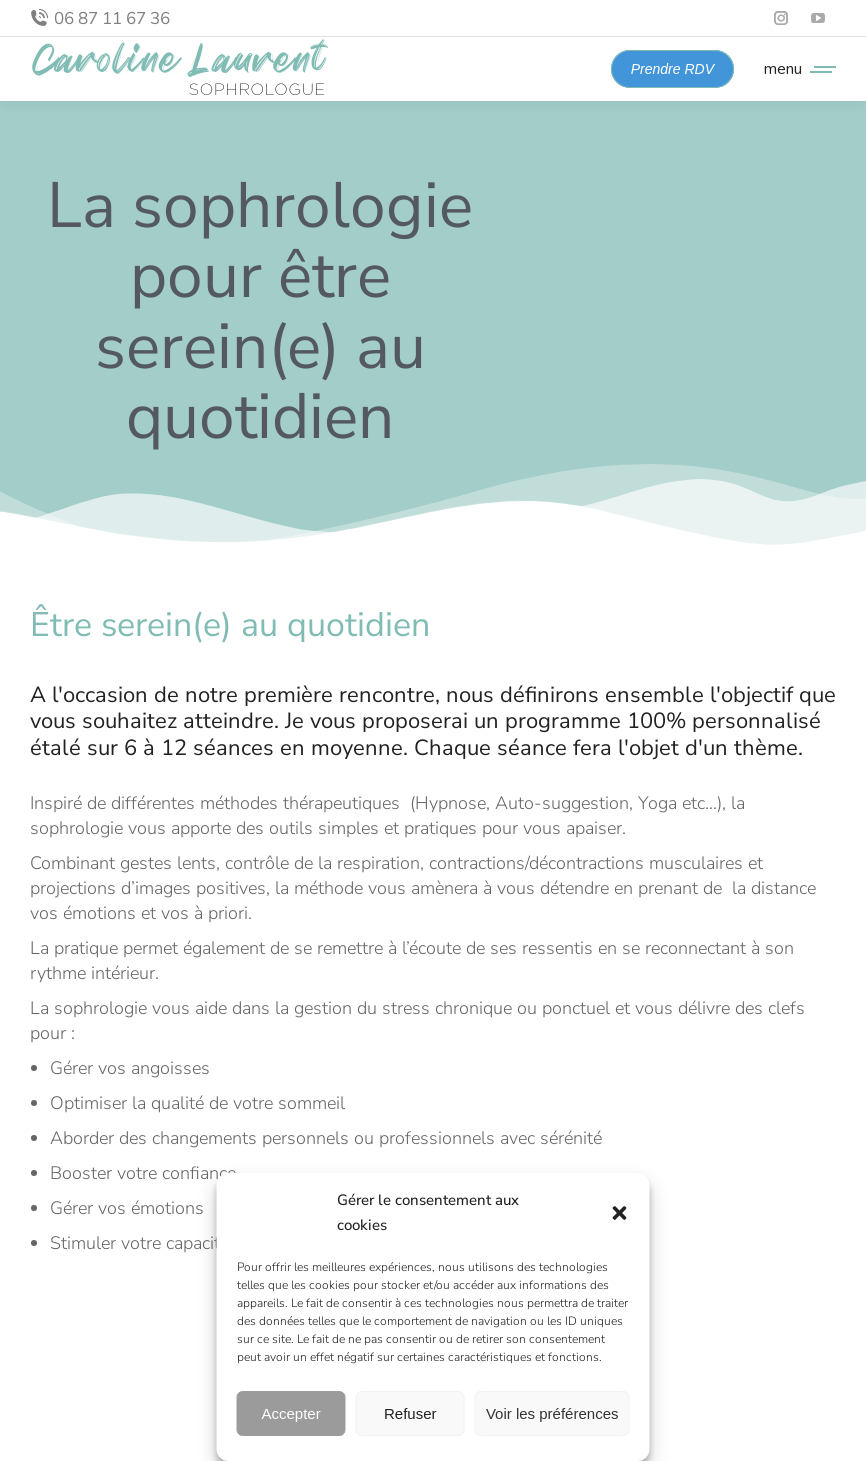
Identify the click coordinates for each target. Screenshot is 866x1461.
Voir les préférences (552, 1413)
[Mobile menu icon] (795, 69)
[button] (620, 1213)
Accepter (291, 1413)
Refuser (410, 1413)
